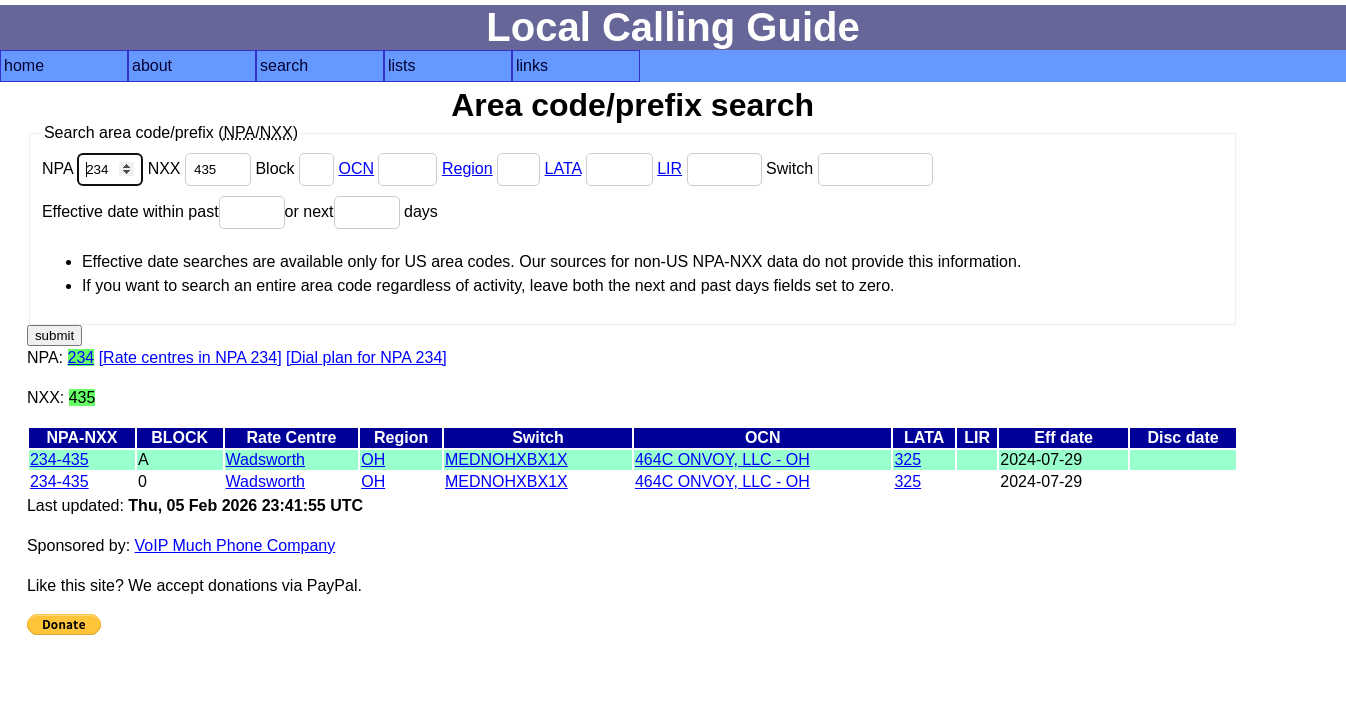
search (284, 65)
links (532, 65)
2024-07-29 (1041, 459)
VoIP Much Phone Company (235, 545)
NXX (202, 168)
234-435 (59, 459)
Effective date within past (163, 211)
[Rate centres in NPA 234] (190, 357)
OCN (356, 168)
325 (907, 459)
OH (373, 459)
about (152, 65)
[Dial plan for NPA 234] (366, 357)
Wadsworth (265, 459)
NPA (95, 168)
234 (81, 357)
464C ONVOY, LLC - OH (722, 459)
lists (402, 65)
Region (467, 168)
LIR (669, 168)
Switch (849, 168)
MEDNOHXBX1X (506, 459)
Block (296, 168)
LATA (563, 168)
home (24, 65)
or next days (361, 211)
